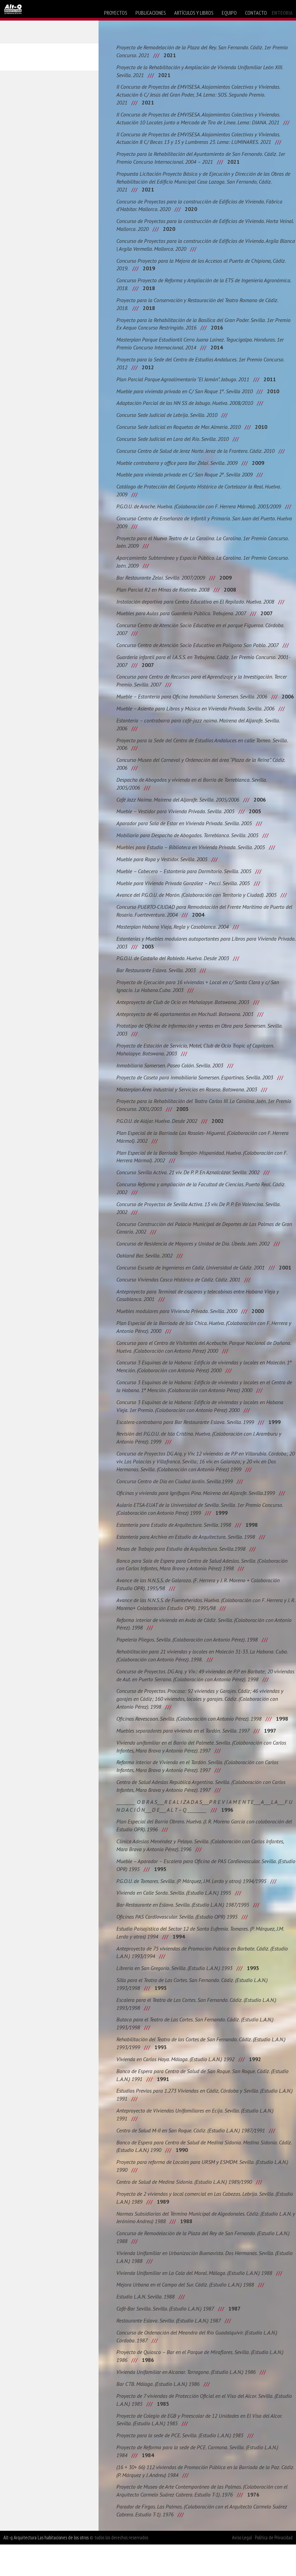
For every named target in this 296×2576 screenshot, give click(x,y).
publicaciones (151, 12)
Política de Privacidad (274, 2568)
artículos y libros (194, 12)
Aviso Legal (242, 2568)
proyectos (115, 12)
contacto (256, 12)
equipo (229, 12)
